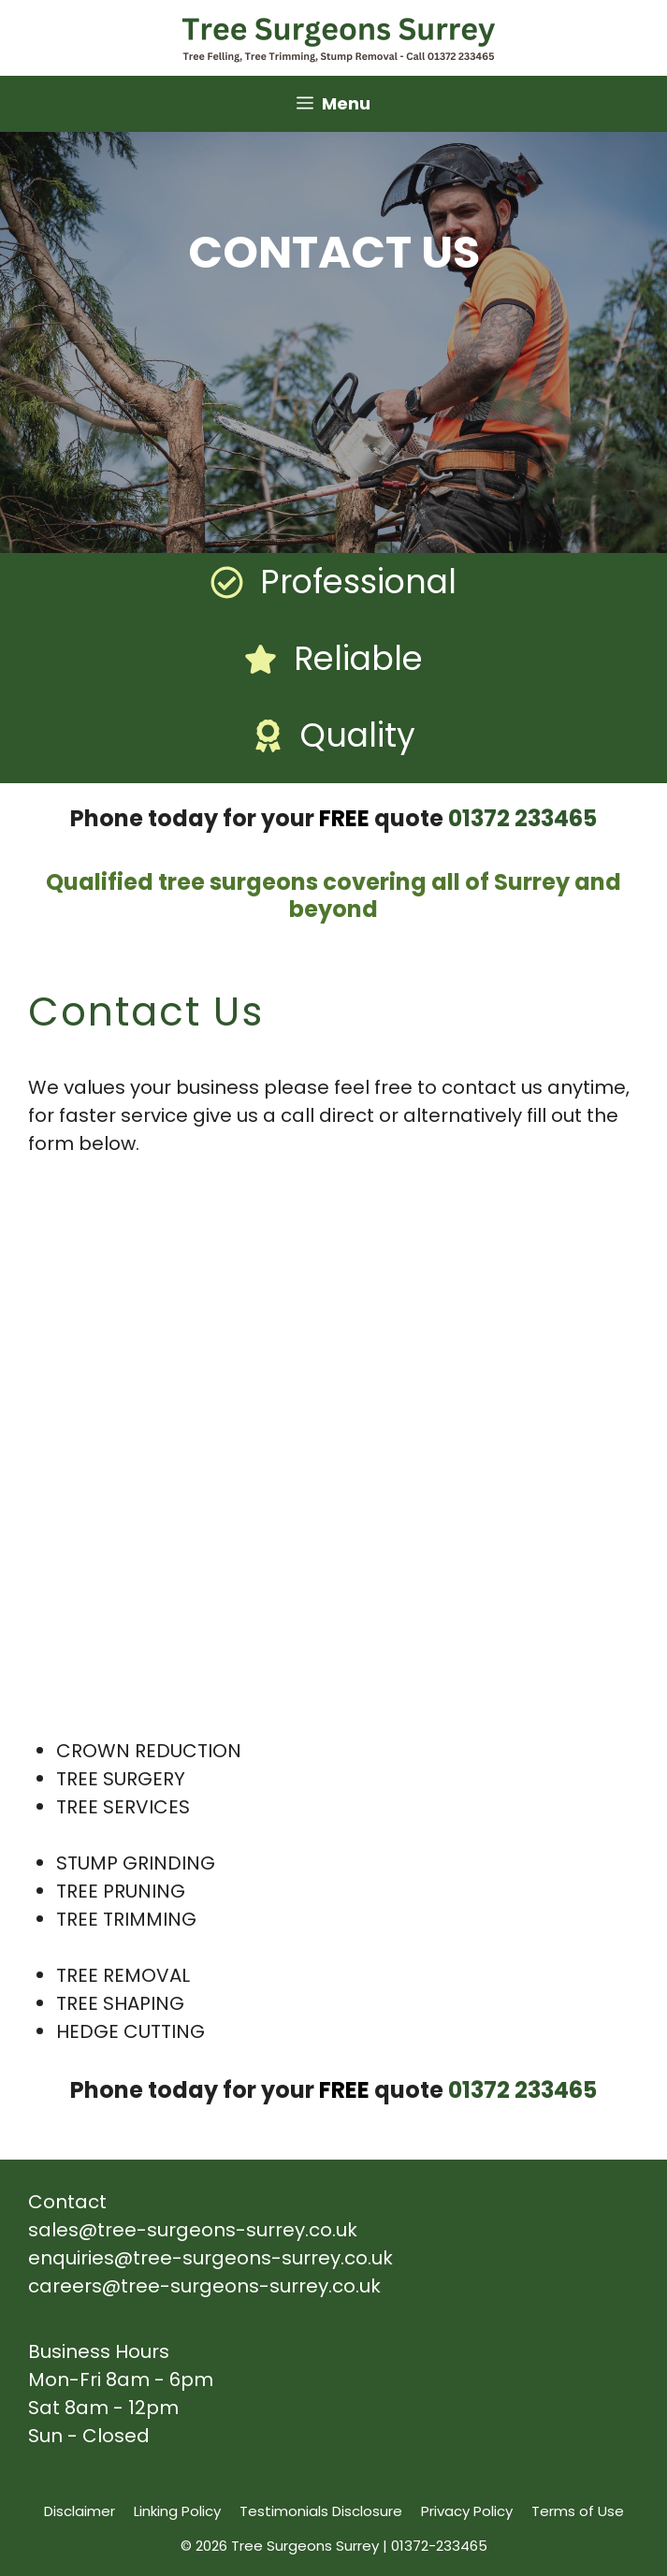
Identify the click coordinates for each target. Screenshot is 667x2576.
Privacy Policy (467, 2511)
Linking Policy (177, 2511)
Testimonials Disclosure (320, 2511)
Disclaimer (79, 2511)
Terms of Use (577, 2511)
